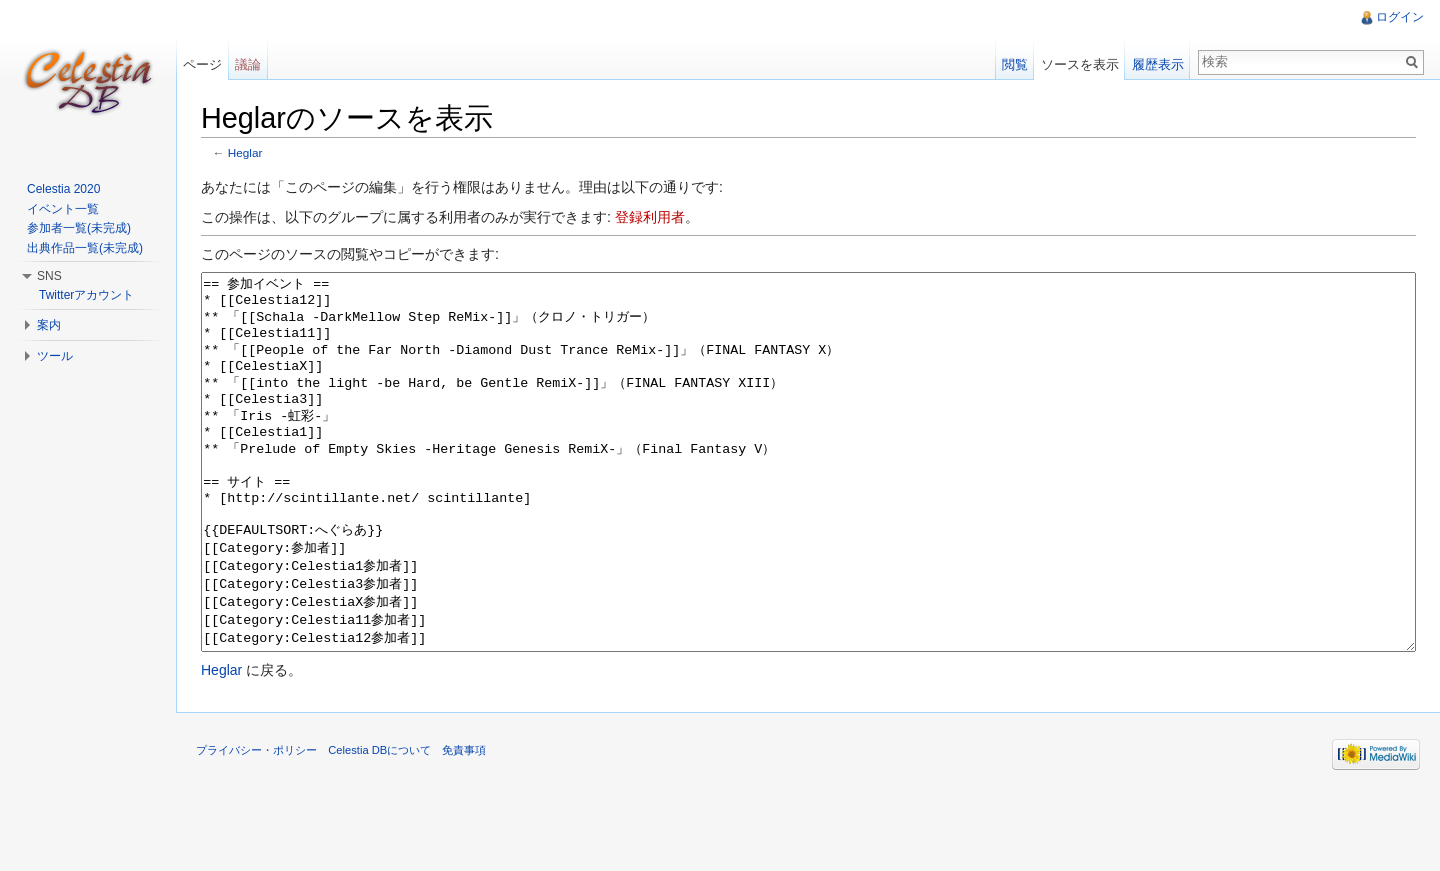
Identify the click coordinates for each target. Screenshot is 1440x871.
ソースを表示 (1080, 64)
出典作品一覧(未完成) (85, 248)
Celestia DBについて (379, 825)
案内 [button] (49, 325)
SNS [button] (49, 276)
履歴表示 (1158, 64)
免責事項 (464, 825)
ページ (202, 64)
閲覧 (1015, 64)
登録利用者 (650, 217)
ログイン (1400, 17)
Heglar (245, 152)
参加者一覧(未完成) (79, 228)
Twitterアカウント (86, 295)
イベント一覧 (63, 209)
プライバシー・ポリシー (256, 825)
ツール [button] (55, 356)
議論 (248, 64)
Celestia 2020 (63, 189)
